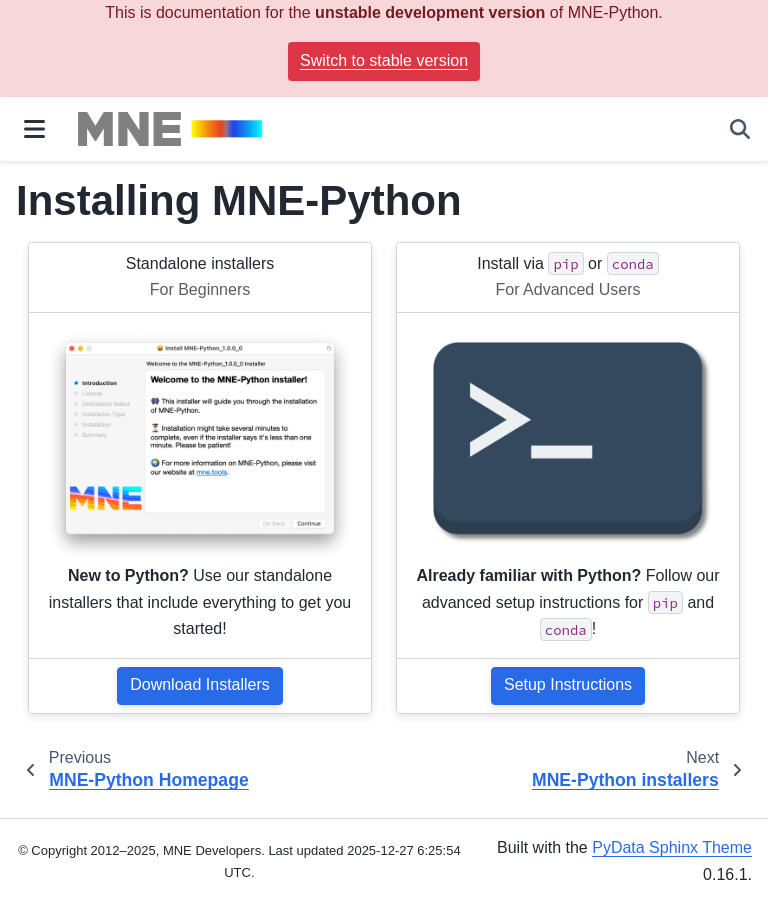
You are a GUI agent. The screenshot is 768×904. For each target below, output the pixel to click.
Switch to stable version (384, 60)
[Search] (740, 129)
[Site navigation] (34, 129)
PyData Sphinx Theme (672, 847)
